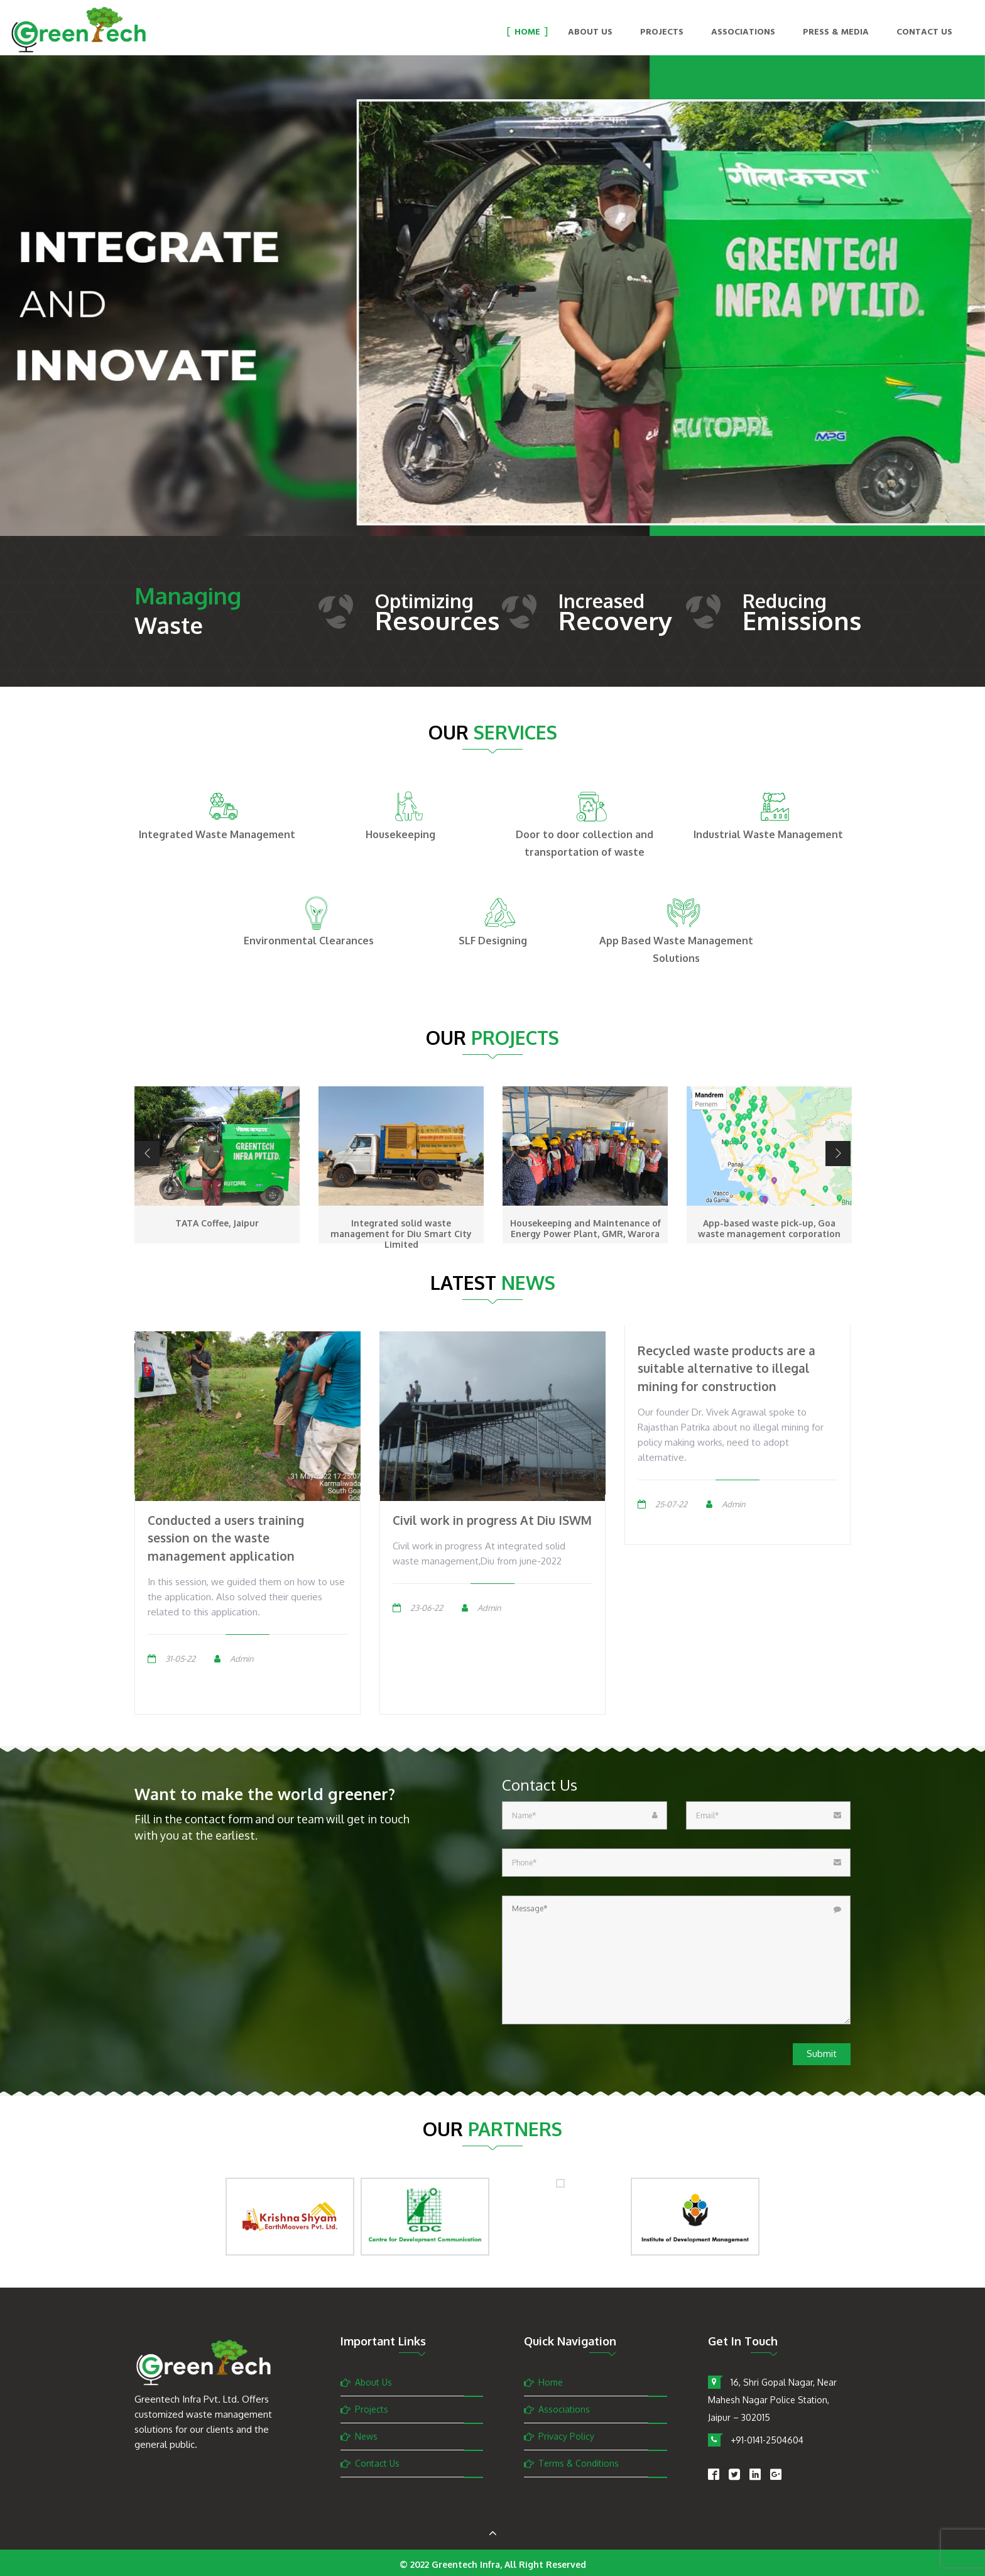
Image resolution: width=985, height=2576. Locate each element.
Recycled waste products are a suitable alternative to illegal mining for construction (726, 1368)
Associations (743, 32)
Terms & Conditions (578, 2463)
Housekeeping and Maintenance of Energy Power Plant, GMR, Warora (769, 1228)
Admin (242, 1659)
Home (527, 32)
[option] (492, 314)
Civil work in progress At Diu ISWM (492, 1519)
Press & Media (836, 32)
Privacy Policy (566, 2436)
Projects (661, 32)
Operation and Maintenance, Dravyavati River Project (217, 1228)
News (366, 2436)
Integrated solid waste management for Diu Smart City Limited (585, 1234)
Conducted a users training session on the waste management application (226, 1537)
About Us (590, 32)
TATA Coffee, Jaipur (401, 1223)
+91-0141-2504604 (767, 2440)
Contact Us (924, 32)
